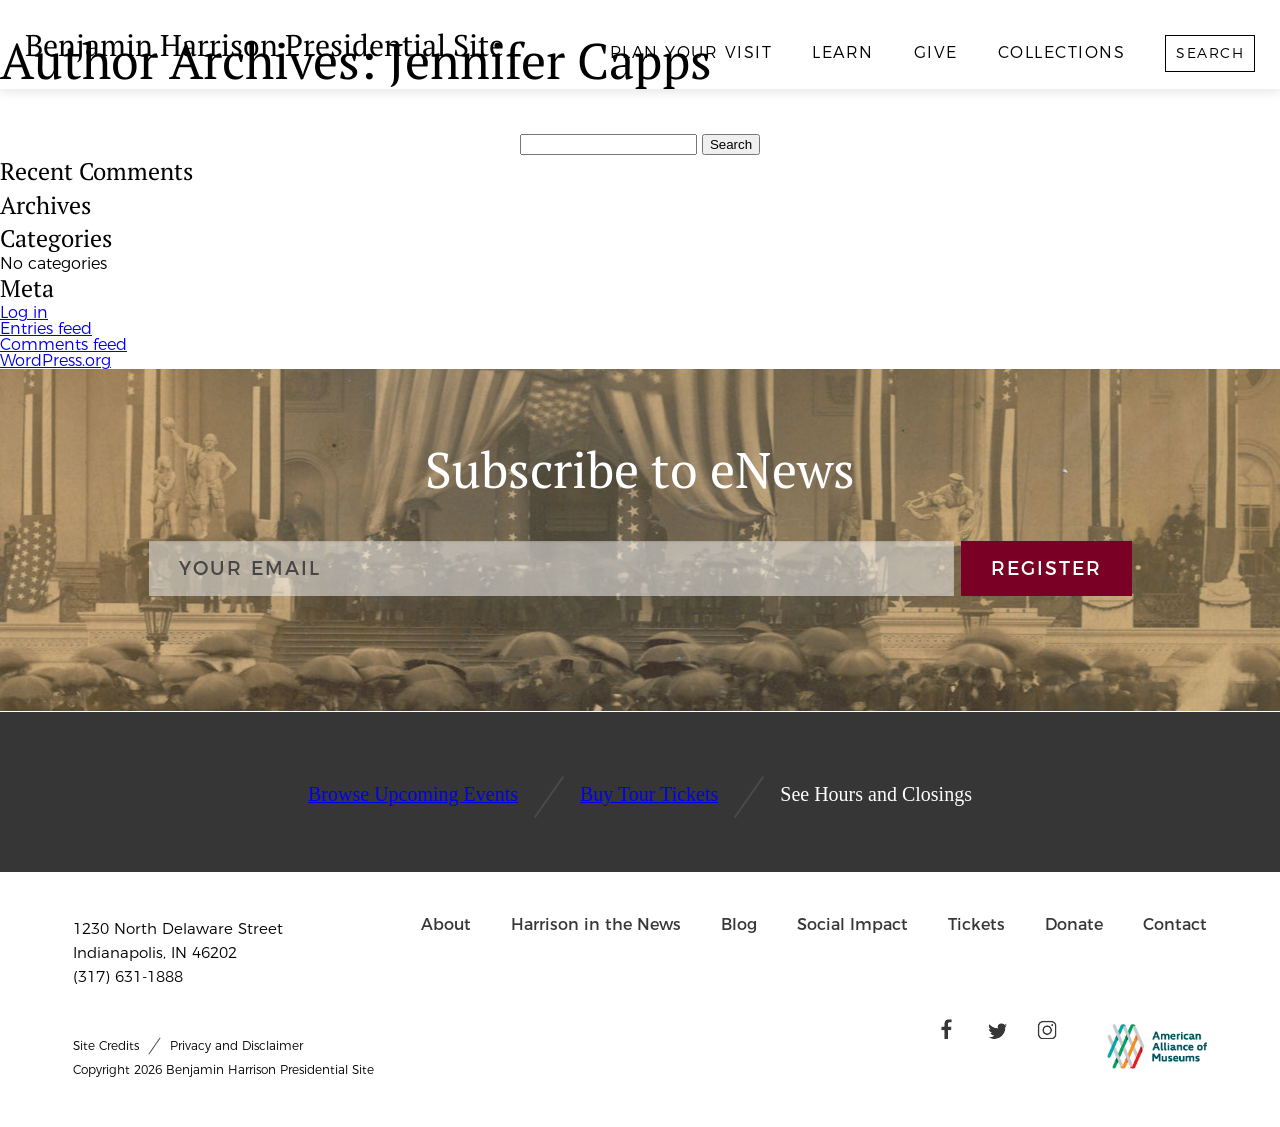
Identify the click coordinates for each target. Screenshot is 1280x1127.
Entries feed (46, 328)
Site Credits (106, 1045)
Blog (739, 924)
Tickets (976, 924)
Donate (1074, 924)
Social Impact (852, 924)
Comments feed (63, 344)
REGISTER (1046, 568)
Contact (1175, 924)
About (446, 924)
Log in (24, 312)
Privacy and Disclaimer (236, 1045)
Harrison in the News (596, 924)
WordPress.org (55, 360)
